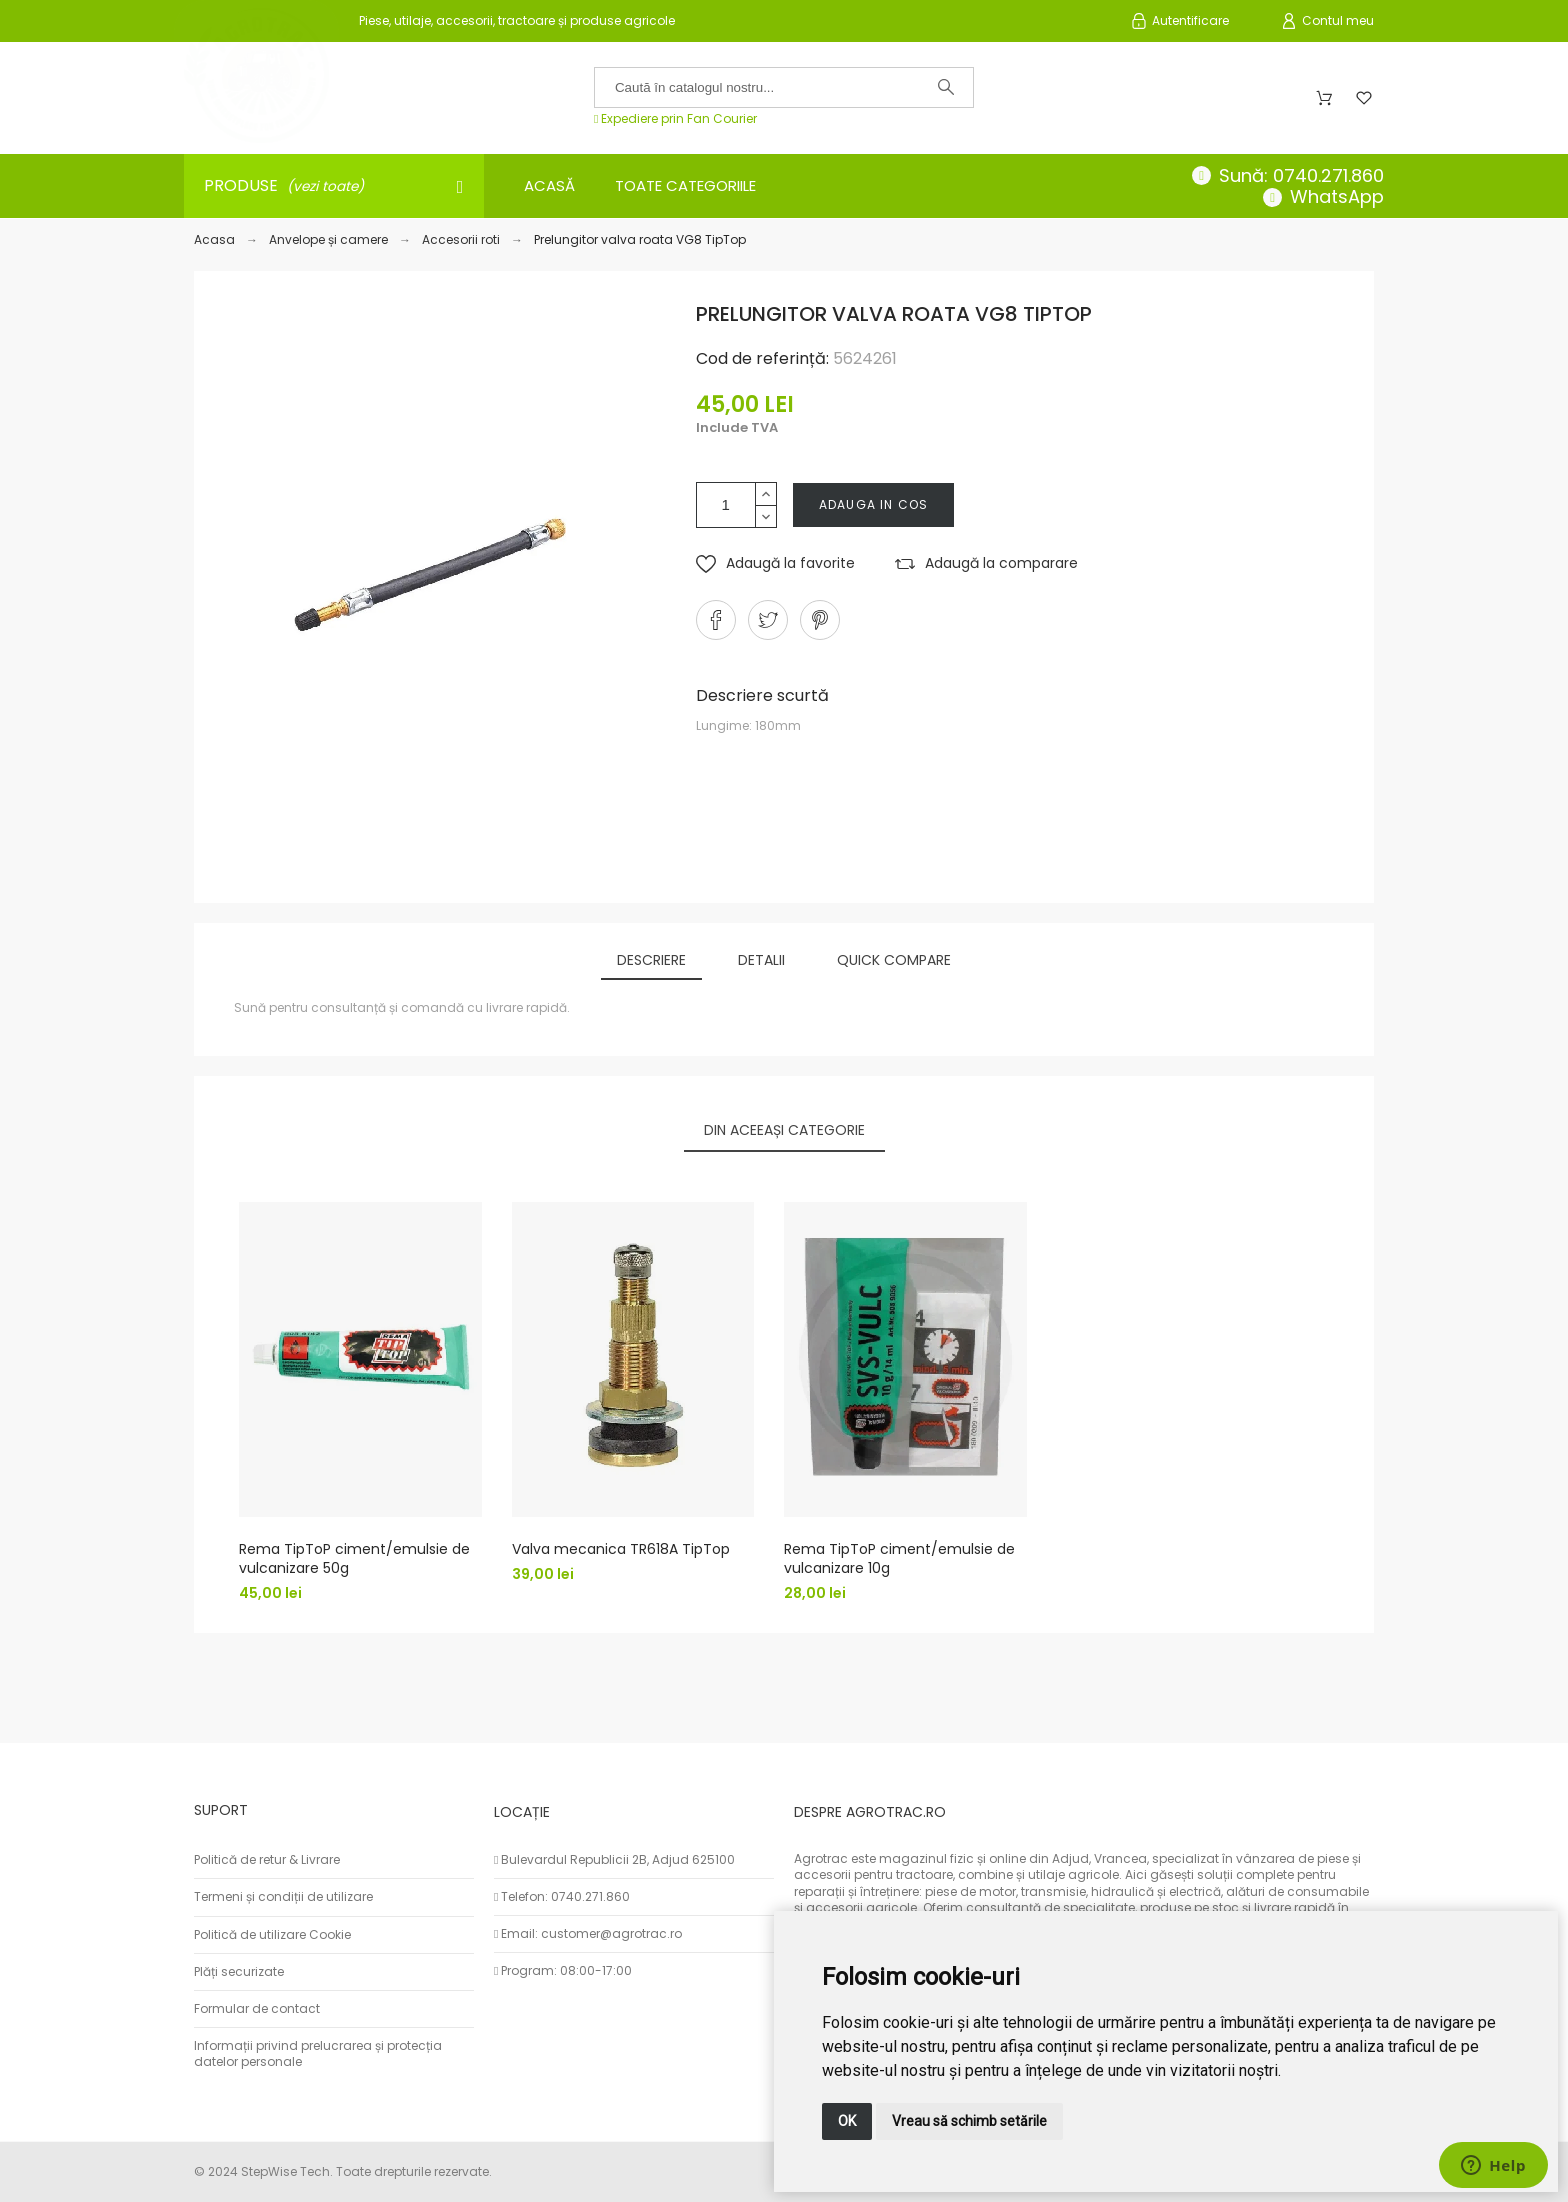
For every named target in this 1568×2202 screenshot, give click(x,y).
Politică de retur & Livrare (267, 1859)
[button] (775, 564)
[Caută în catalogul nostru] (784, 87)
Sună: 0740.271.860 (1301, 175)
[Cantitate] (726, 505)
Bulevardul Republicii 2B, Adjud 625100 (618, 1859)
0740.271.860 (590, 1896)
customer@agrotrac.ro (611, 1933)
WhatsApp (1337, 196)
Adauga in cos (874, 504)
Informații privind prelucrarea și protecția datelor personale (318, 2053)
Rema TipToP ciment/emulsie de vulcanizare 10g (899, 1559)
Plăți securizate (239, 1971)
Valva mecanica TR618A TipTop (621, 1550)
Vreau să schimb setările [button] (969, 2121)
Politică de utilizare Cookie (272, 1934)
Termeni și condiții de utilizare (283, 1896)
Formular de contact (257, 2008)
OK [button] (847, 2121)
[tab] (651, 961)
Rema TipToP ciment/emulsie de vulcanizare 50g (354, 1559)
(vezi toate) (325, 186)
